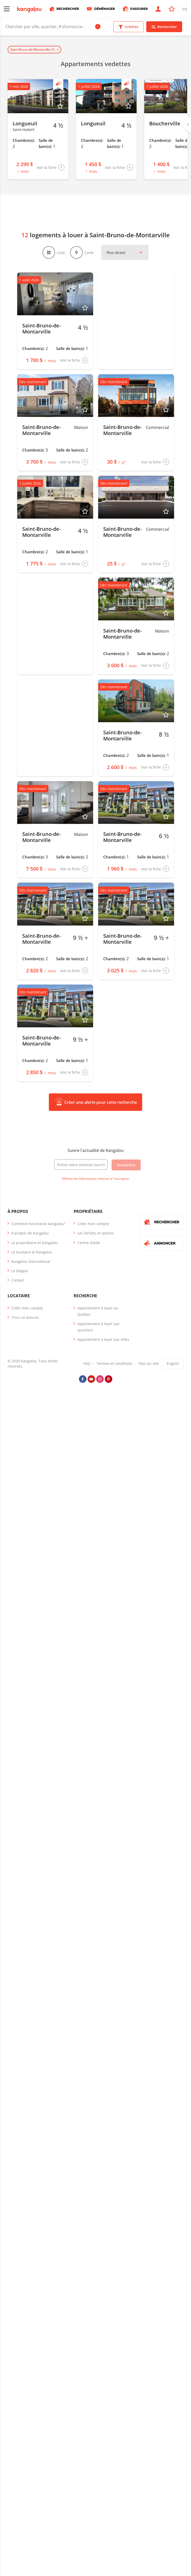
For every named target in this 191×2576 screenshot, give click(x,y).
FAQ (86, 1363)
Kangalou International (30, 1261)
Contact (17, 1280)
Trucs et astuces (25, 1317)
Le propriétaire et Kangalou (34, 1242)
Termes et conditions (114, 1363)
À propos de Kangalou (30, 1233)
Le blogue (19, 1270)
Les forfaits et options (95, 1233)
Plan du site (149, 1363)
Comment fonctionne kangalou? (38, 1223)
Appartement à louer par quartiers (98, 1326)
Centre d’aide (88, 1242)
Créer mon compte (93, 1223)
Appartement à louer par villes (103, 1339)
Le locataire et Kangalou (31, 1252)
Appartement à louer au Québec (97, 1311)
